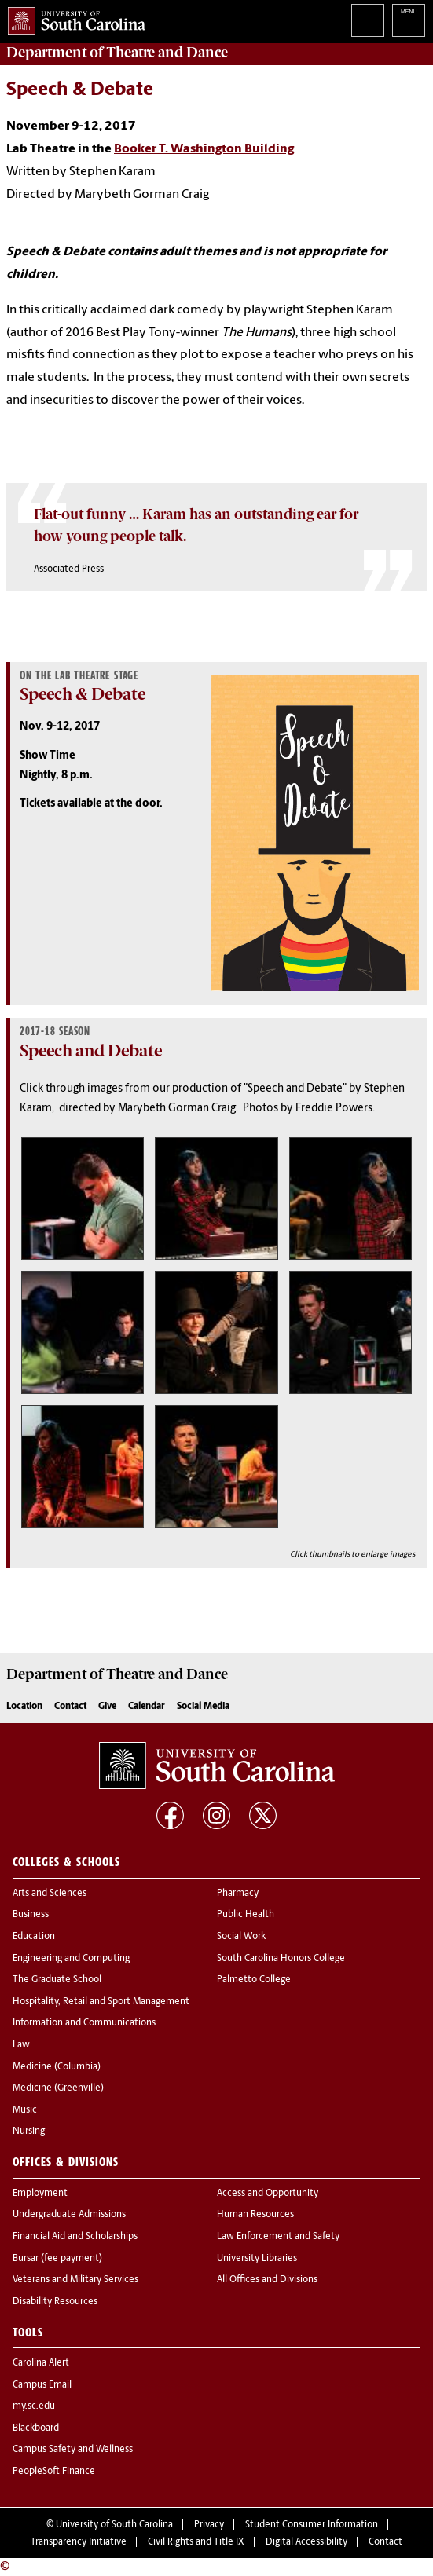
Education (34, 1936)
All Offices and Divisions (267, 2280)
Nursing (29, 2131)
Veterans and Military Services (75, 2280)
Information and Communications (84, 2023)
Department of (117, 52)
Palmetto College (254, 1980)
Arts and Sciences (49, 1893)
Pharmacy (238, 1893)
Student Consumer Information (311, 2525)
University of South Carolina (114, 2525)
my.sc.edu (34, 2406)
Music (25, 2110)
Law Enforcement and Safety (278, 2236)
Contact (70, 1706)
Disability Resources (55, 2302)
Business (31, 1914)
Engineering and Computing (71, 1958)
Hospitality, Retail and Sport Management (101, 2002)
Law (21, 2045)
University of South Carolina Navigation (408, 20)
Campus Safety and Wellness (73, 2449)
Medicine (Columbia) (57, 2067)
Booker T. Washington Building (204, 149)
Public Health (245, 1914)
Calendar (146, 1706)
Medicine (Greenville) (58, 2088)
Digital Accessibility (306, 2542)
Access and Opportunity (267, 2193)
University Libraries (257, 2258)
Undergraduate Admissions (69, 2214)
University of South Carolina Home (72, 17)
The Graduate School (57, 1980)
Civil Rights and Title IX (196, 2542)
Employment (40, 2193)
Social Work (241, 1936)
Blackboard (36, 2428)
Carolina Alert (41, 2363)
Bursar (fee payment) (57, 2258)
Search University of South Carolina (367, 20)
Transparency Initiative (79, 2542)
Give (107, 1706)
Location (24, 1706)
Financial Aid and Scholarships (75, 2236)
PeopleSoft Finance (54, 2471)
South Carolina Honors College (281, 1958)
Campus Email (42, 2385)
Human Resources (255, 2214)
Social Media (203, 1706)
